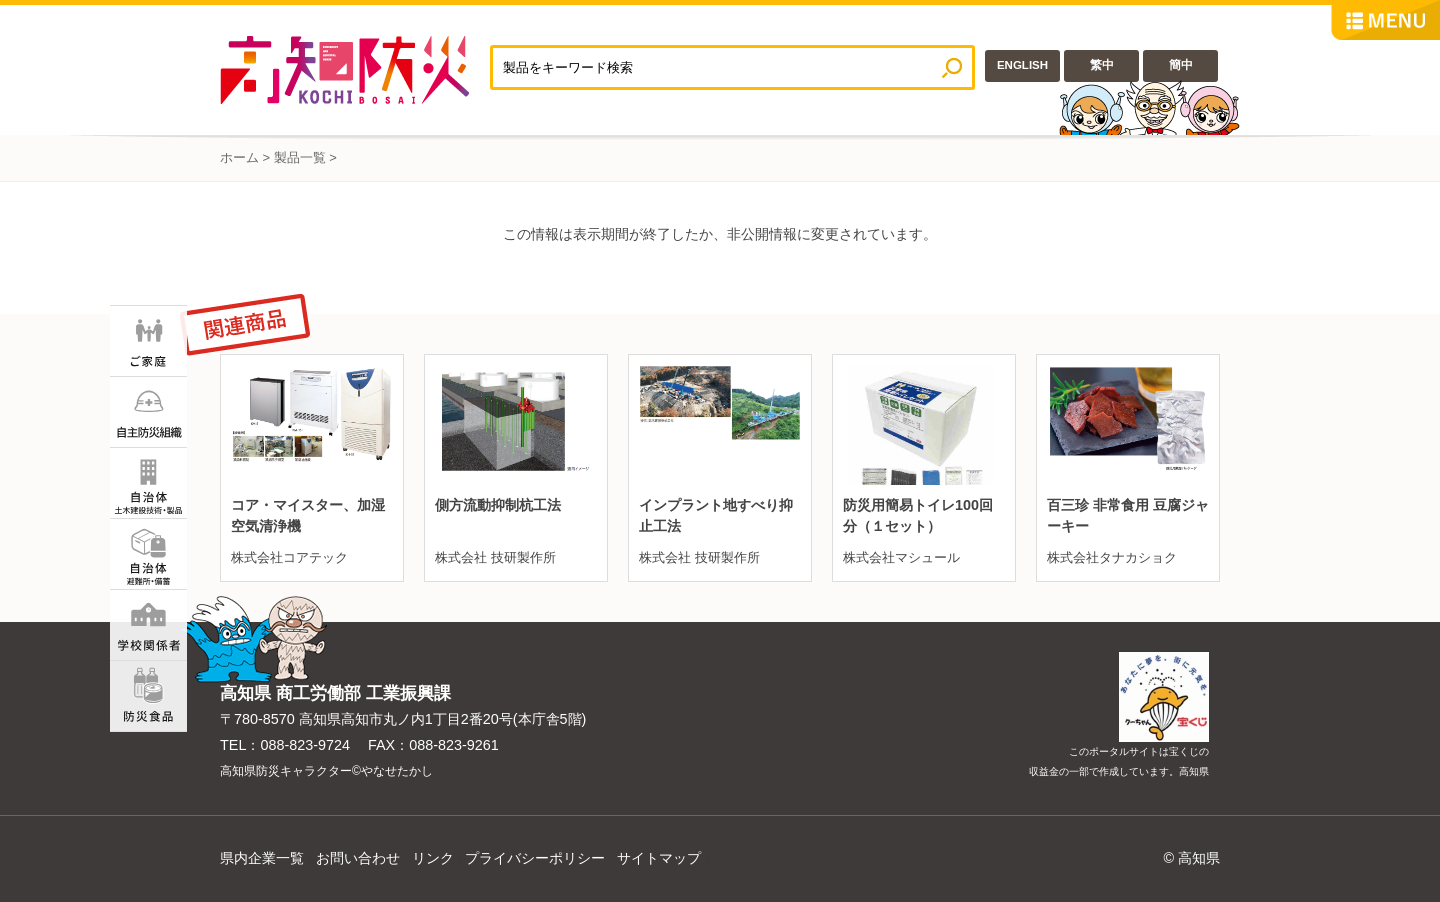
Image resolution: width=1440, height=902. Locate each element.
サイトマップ (659, 858)
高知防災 (355, 70)
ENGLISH (1022, 65)
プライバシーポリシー (535, 858)
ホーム (239, 157)
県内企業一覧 (262, 858)
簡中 (1181, 65)
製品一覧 (300, 157)
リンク (433, 858)
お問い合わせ (358, 858)
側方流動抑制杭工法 (498, 505)
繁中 (1102, 65)
